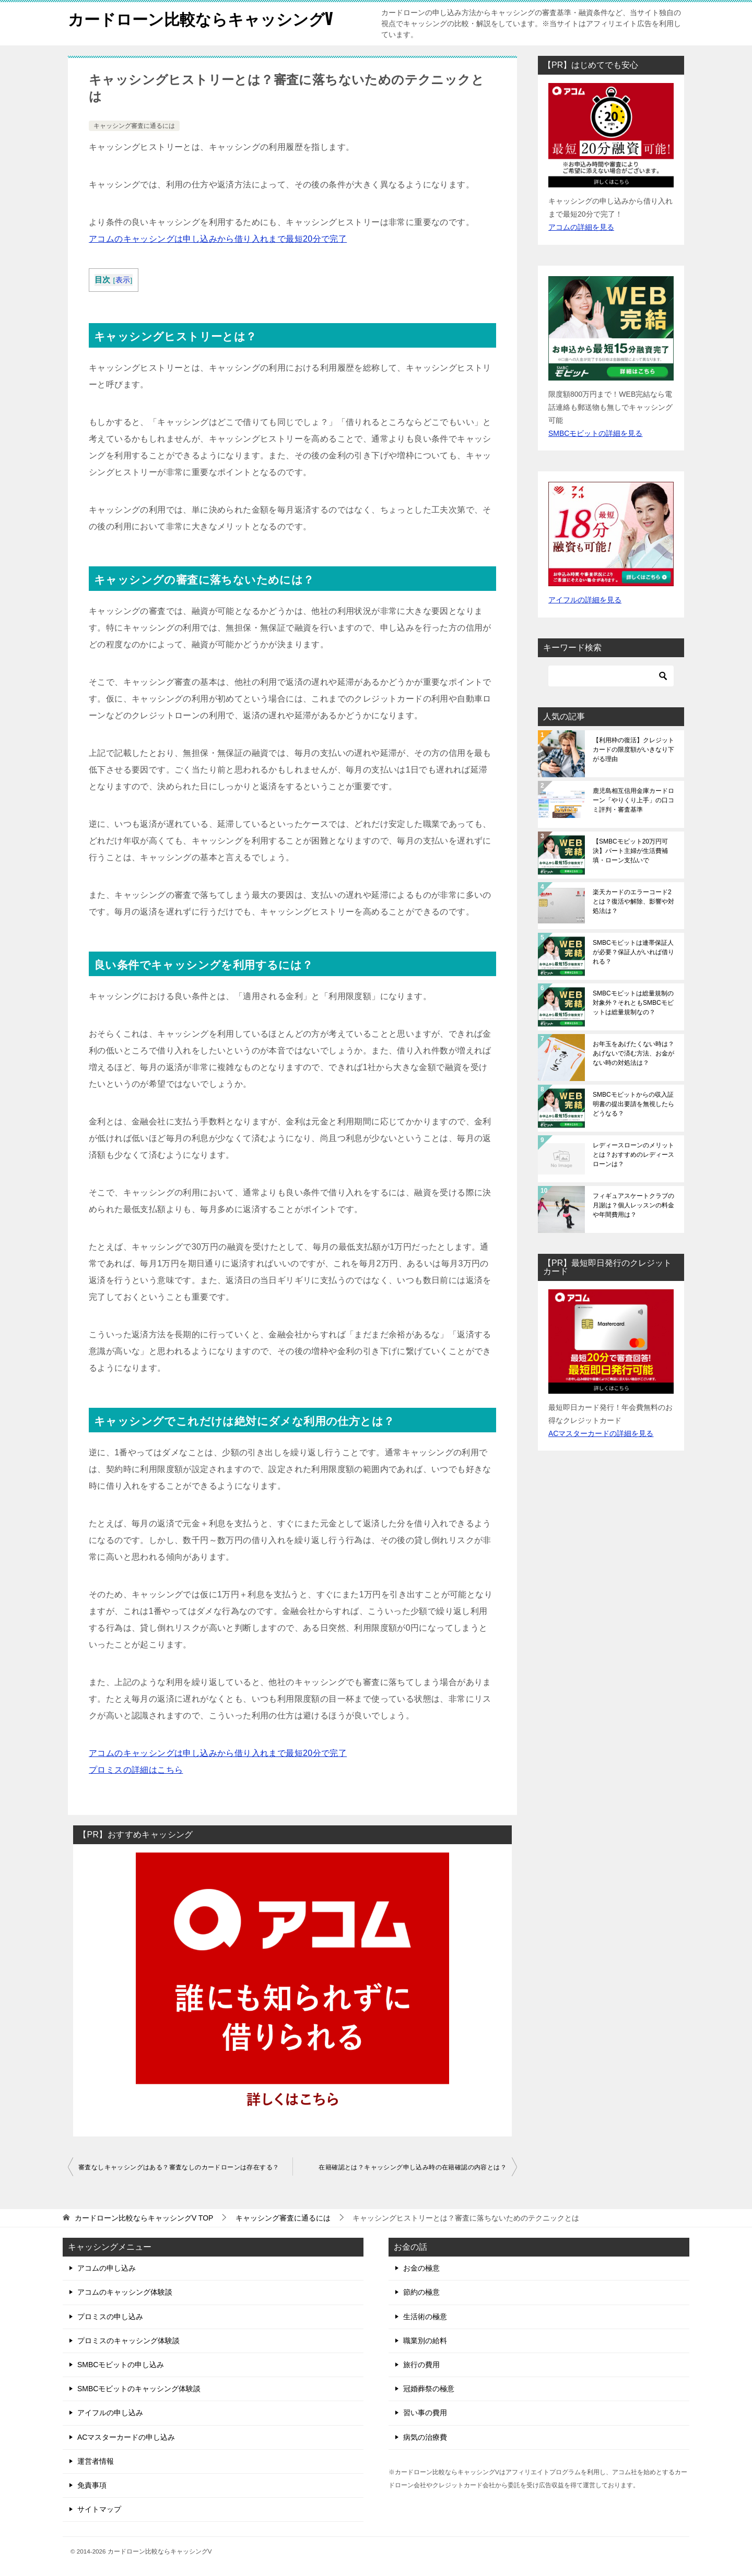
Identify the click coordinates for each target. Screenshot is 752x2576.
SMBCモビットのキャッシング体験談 (139, 2388)
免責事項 (92, 2485)
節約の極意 (421, 2292)
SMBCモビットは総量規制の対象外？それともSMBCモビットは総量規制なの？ (633, 1003)
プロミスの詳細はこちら (136, 1769)
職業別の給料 (425, 2340)
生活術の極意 (425, 2316)
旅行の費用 (421, 2364)
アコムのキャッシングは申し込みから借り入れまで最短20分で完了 (218, 238)
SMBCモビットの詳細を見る (595, 433)
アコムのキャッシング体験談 (124, 2292)
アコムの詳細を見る (581, 227)
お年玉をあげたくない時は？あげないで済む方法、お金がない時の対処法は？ (633, 1053)
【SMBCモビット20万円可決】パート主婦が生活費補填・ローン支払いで (630, 851)
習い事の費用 (425, 2412)
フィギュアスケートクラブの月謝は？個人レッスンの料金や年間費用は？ (633, 1205)
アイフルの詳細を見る (584, 600)
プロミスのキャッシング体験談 (128, 2340)
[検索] (611, 676)
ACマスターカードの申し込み (126, 2437)
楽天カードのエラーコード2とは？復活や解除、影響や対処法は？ (633, 901)
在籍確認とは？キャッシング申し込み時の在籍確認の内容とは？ (413, 2167)
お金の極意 (421, 2268)
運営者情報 (95, 2461)
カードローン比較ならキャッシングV (200, 18)
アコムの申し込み (106, 2268)
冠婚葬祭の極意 (428, 2388)
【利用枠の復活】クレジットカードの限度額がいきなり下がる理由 (633, 750)
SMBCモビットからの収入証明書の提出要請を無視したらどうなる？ (633, 1104)
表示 (123, 280)
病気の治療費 (425, 2437)
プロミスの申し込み (110, 2316)
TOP (144, 2218)
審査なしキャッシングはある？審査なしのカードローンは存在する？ (178, 2167)
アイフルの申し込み (110, 2412)
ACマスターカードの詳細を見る (600, 1433)
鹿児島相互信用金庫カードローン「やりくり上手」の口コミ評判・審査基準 (633, 800)
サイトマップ (99, 2509)
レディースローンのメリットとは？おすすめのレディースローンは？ (633, 1155)
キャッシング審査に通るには (134, 125)
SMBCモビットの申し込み (120, 2364)
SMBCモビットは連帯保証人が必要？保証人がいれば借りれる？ (633, 952)
